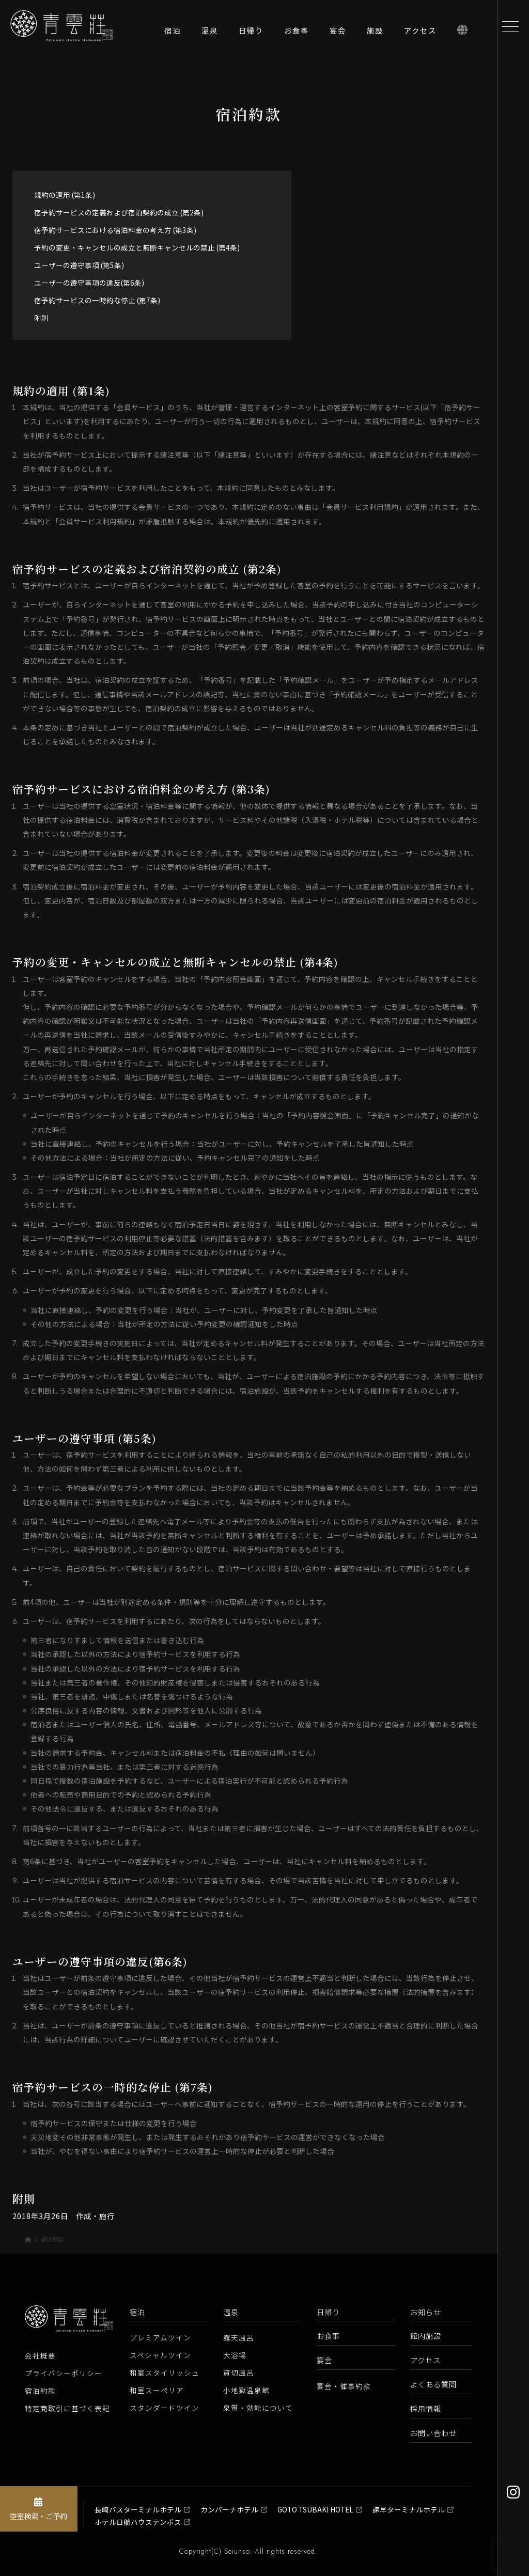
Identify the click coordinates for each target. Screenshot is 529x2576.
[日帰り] (251, 33)
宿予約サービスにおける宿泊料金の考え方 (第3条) (115, 230)
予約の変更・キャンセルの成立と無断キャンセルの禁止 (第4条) (137, 247)
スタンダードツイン (164, 2407)
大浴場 (234, 2355)
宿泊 (137, 2311)
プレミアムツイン (160, 2337)
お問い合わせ (433, 2432)
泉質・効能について (258, 2407)
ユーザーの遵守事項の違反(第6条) (89, 282)
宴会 (324, 2359)
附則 (41, 318)
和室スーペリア (157, 2390)
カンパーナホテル (229, 2509)
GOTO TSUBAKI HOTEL (315, 2509)
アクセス (425, 2359)
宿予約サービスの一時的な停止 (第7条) (97, 300)
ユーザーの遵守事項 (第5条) (79, 265)
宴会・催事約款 (344, 2386)
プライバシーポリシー (63, 2373)
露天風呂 (238, 2337)
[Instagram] (513, 2492)
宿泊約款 (40, 2390)
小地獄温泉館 (246, 2390)
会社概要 (40, 2355)
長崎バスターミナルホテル (138, 2509)
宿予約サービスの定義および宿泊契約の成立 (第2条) (119, 212)
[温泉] (209, 33)
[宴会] (338, 33)
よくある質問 (433, 2384)
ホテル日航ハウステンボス (138, 2522)
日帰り (328, 2311)
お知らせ (425, 2311)
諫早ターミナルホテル (408, 2509)
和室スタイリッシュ (164, 2372)
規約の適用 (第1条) (64, 195)
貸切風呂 (238, 2372)
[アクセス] (420, 33)
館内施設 (425, 2335)
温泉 (231, 2311)
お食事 (328, 2335)
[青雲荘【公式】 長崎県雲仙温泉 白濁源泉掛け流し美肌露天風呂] (72, 36)
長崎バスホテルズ (46, 2515)
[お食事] (296, 33)
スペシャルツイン (160, 2355)
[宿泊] (172, 33)
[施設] (375, 33)
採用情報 (425, 2408)
